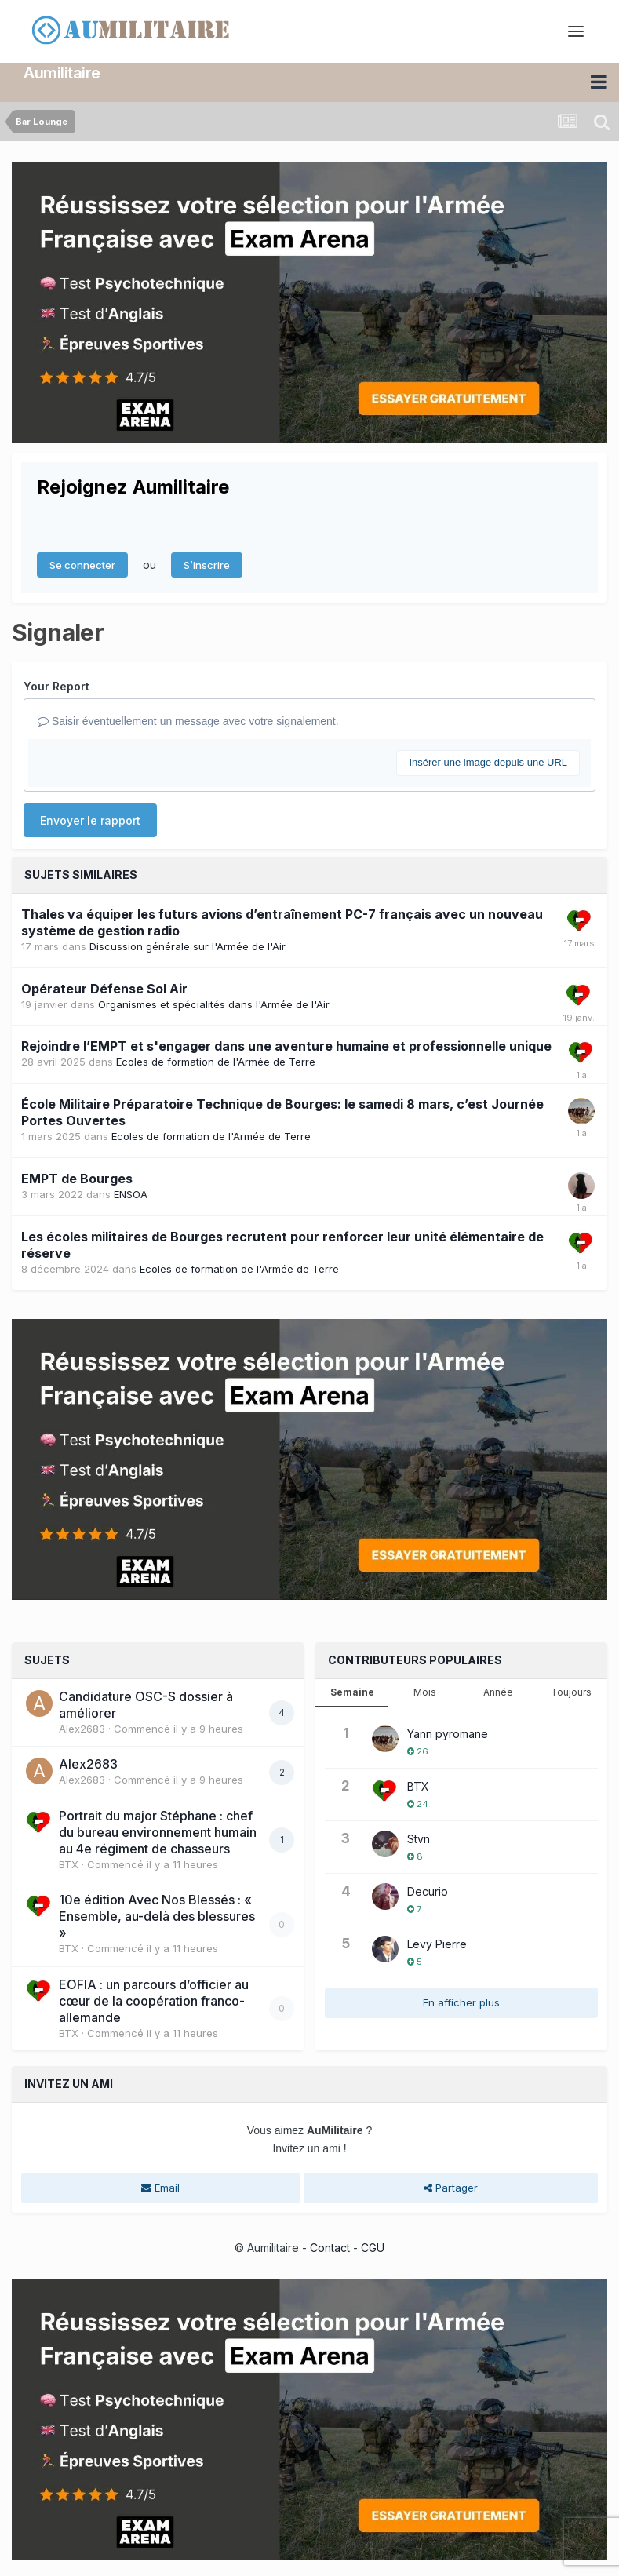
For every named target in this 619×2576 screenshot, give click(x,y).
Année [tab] (498, 1692)
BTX (68, 1864)
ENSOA (130, 1194)
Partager (451, 2187)
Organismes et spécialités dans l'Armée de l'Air (214, 1004)
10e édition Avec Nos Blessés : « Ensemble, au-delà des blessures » (157, 1916)
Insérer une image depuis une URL (488, 762)
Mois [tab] (424, 1692)
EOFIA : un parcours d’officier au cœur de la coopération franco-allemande (154, 2001)
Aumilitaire (62, 73)
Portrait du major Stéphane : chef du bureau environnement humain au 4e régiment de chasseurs (158, 1832)
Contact (330, 2247)
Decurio (427, 1891)
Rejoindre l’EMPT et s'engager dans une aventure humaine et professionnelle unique (286, 1046)
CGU (372, 2247)
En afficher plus (461, 2002)
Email (160, 2187)
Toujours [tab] (571, 1692)
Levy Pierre (437, 1944)
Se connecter (82, 565)
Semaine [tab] (352, 1692)
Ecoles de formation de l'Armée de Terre (215, 1061)
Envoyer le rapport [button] (90, 820)
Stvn (418, 1838)
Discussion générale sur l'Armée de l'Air (187, 946)
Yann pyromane (447, 1733)
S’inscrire (207, 565)
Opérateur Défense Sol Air (104, 989)
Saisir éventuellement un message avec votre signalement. (188, 721)
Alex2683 (82, 1728)
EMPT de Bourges (77, 1178)
